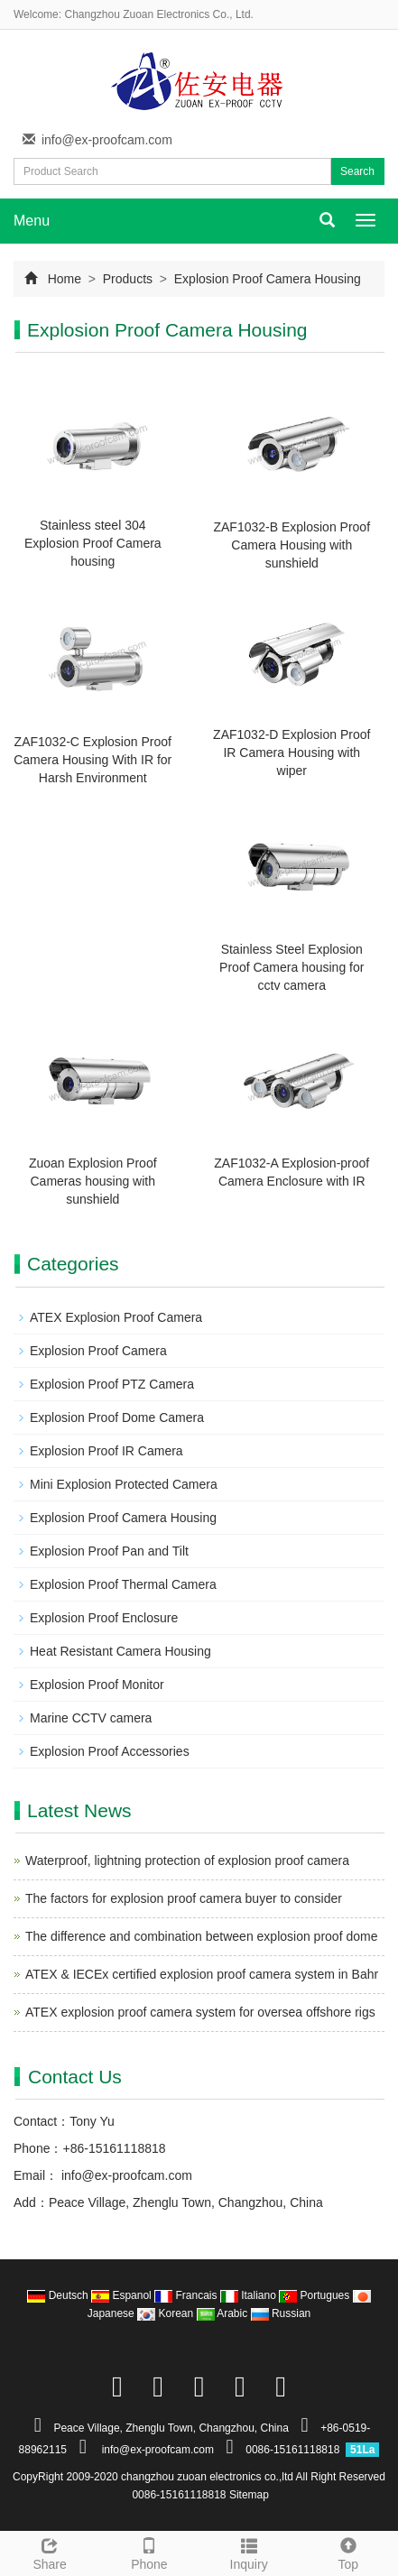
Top (348, 2551)
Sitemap (249, 2494)
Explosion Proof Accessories (110, 1751)
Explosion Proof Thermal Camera (123, 1584)
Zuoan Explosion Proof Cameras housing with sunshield (93, 1181)
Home (64, 279)
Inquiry (249, 2551)
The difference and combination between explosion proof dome (201, 1936)
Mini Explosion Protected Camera (124, 1484)
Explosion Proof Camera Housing (266, 279)
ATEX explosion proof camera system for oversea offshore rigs (200, 2012)
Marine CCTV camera (91, 1718)
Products (127, 279)
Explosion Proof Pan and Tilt (109, 1551)
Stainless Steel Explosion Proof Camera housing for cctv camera (291, 967)
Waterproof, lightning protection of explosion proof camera (187, 1860)
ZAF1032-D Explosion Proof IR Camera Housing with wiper (291, 752)
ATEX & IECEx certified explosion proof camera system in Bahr (201, 1974)
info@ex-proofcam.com (107, 140)
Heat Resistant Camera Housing (120, 1651)
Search (357, 171)
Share (49, 2551)
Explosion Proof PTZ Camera (112, 1384)
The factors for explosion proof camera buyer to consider (183, 1898)
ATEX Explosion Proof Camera (116, 1317)
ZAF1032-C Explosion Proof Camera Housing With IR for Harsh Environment (92, 759)
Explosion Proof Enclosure (104, 1618)
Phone (149, 2551)
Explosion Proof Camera (98, 1350)
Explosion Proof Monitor (97, 1684)
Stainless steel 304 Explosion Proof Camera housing (93, 543)
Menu (32, 220)
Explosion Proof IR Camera (106, 1451)
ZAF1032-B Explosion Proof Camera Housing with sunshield (291, 545)
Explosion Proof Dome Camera (117, 1417)
